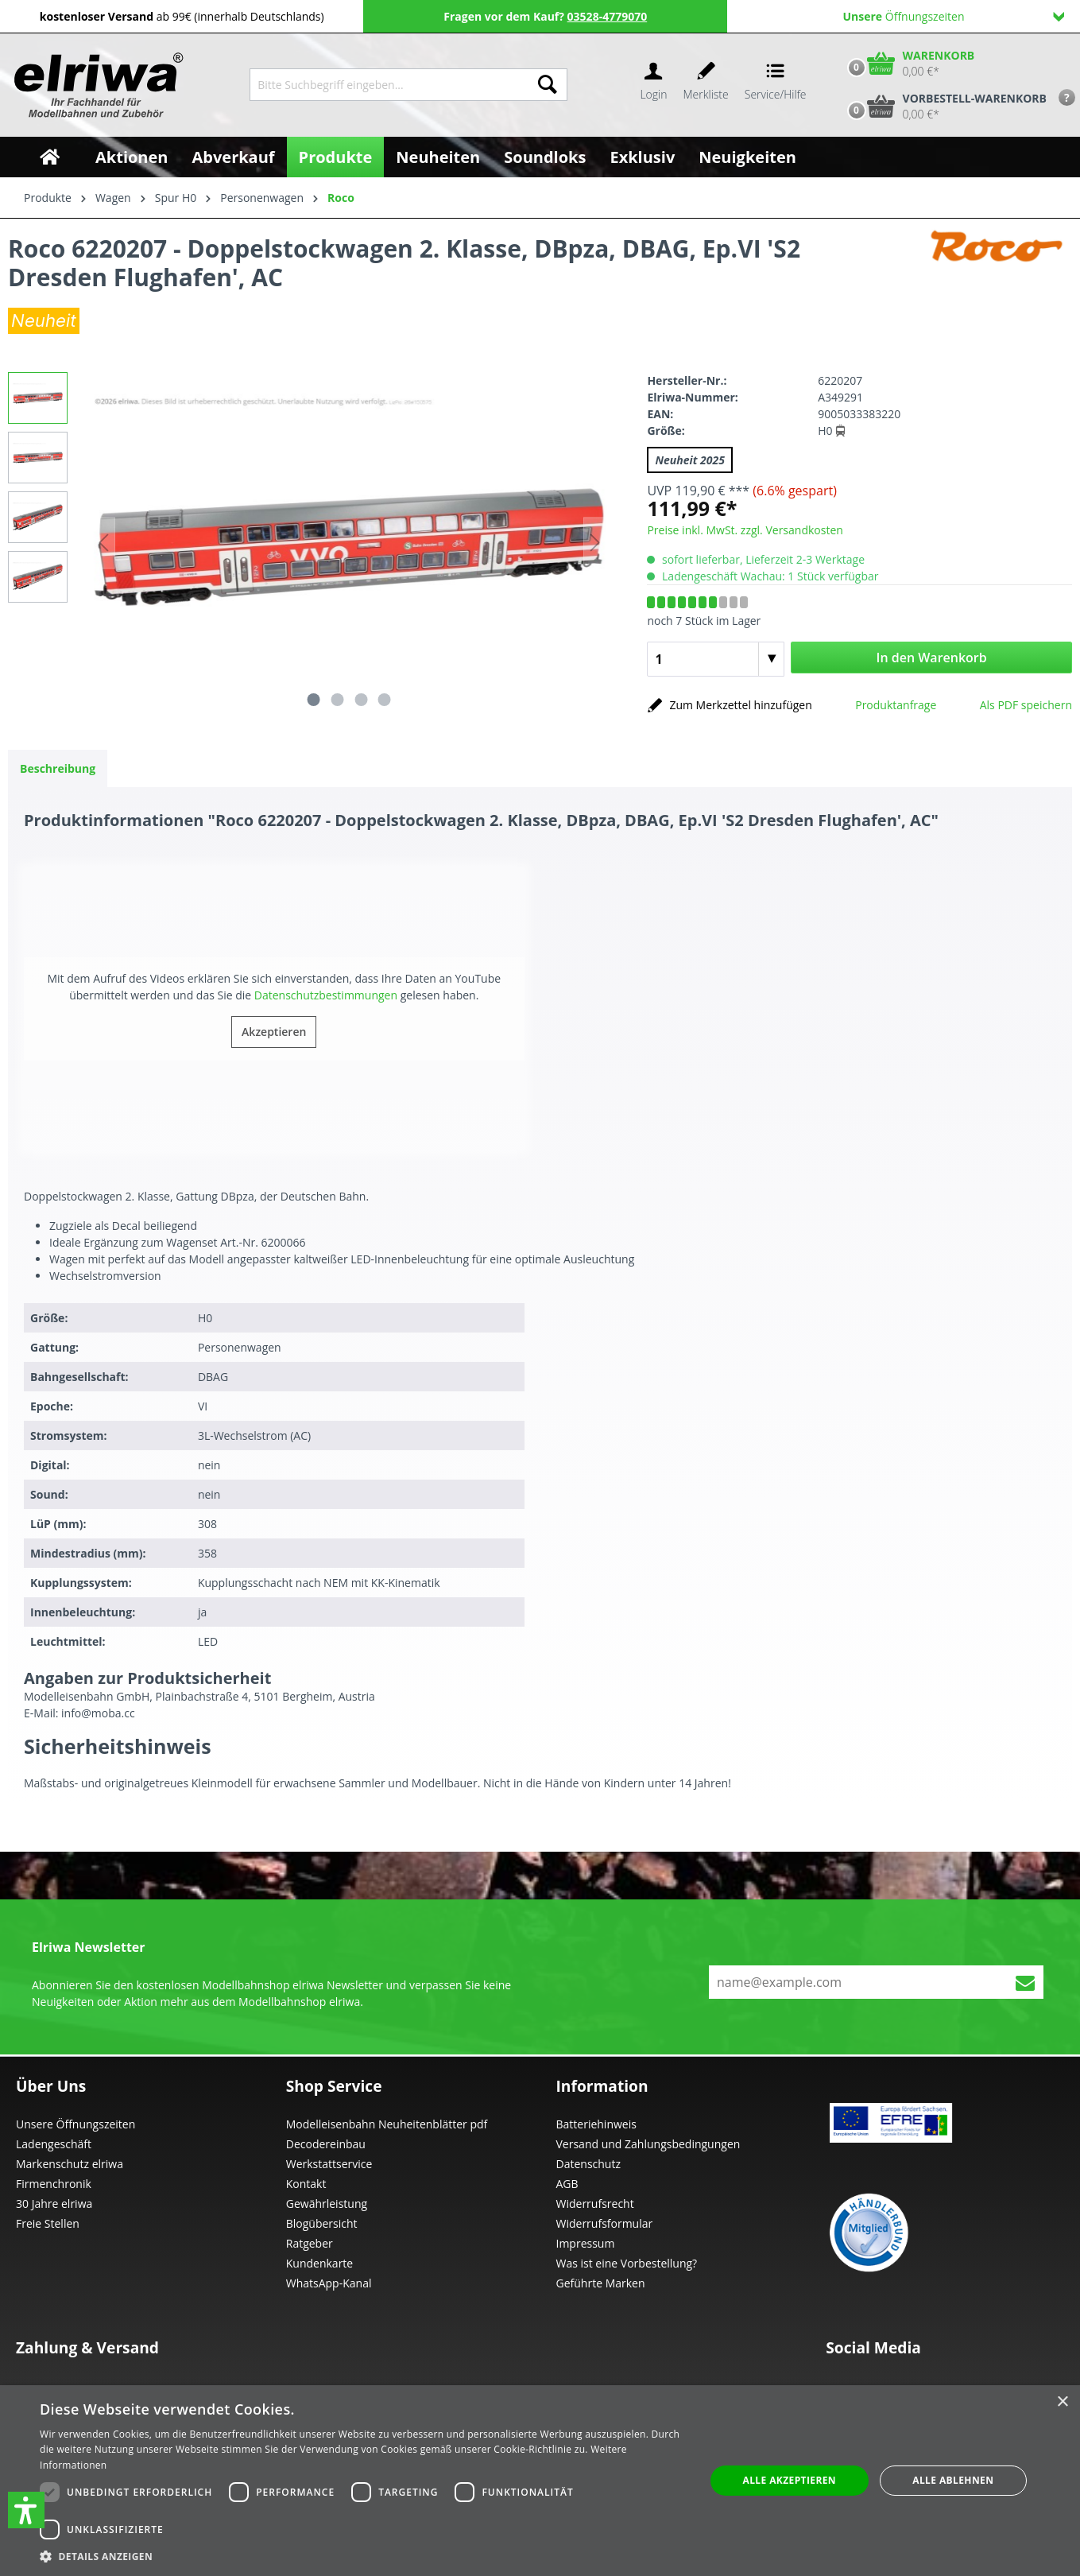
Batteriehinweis (596, 2124)
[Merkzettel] (706, 84)
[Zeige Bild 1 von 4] (314, 699)
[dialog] (540, 2480)
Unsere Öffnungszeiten (75, 2124)
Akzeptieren (274, 1031)
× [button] (1062, 2402)
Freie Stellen (47, 2223)
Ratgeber (309, 2243)
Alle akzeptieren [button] (789, 2480)
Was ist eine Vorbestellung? (627, 2263)
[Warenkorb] (907, 63)
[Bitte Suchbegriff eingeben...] (389, 84)
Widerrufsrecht (595, 2203)
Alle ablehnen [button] (952, 2480)
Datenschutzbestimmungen (325, 995)
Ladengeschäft (53, 2143)
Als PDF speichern (1026, 704)
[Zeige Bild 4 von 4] (384, 699)
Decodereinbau (326, 2143)
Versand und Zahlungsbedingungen (648, 2143)
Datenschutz (588, 2163)
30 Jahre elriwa (54, 2203)
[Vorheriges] (103, 542)
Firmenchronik (53, 2183)
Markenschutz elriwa (69, 2163)
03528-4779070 (607, 16)
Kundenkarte (319, 2263)
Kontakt (306, 2183)
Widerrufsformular (604, 2223)
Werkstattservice (329, 2163)
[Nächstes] (595, 542)
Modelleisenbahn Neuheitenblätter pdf (387, 2124)
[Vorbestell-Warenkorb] (943, 106)
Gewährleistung (326, 2203)
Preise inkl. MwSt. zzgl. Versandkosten (744, 529)
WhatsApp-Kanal (329, 2283)
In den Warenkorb (932, 657)
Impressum (585, 2243)
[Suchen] (547, 84)
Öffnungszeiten (953, 16)
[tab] (57, 768)
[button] (26, 2510)
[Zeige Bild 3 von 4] (360, 699)
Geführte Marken (600, 2283)
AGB (567, 2183)
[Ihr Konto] (653, 84)
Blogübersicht (322, 2223)
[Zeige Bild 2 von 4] (337, 699)
